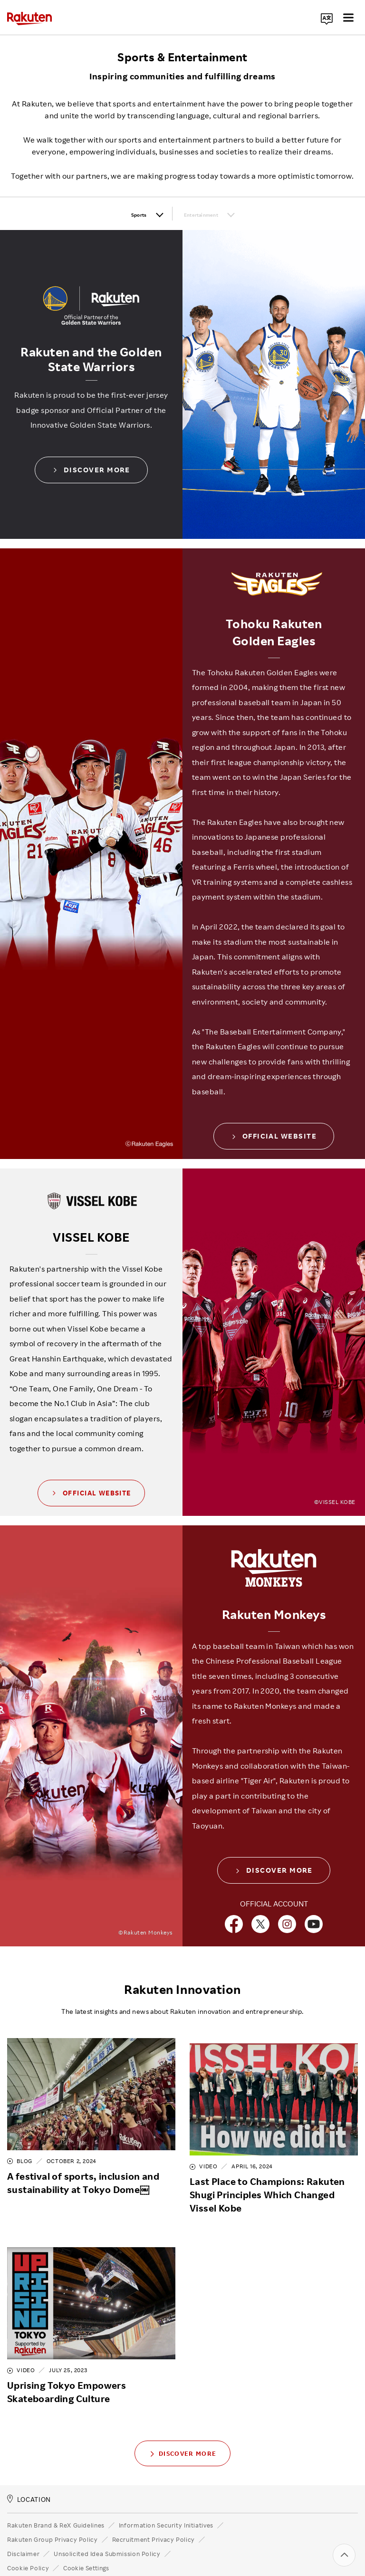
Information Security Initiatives (166, 2502)
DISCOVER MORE (274, 1873)
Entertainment (212, 214)
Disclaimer (23, 2531)
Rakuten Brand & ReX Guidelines (56, 2502)
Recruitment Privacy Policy (153, 2516)
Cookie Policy (28, 2545)
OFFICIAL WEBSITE (274, 1138)
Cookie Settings (86, 2545)
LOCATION (29, 2476)
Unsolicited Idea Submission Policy (107, 2531)
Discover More (91, 471)
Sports (105, 214)
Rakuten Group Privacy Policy (52, 2516)
